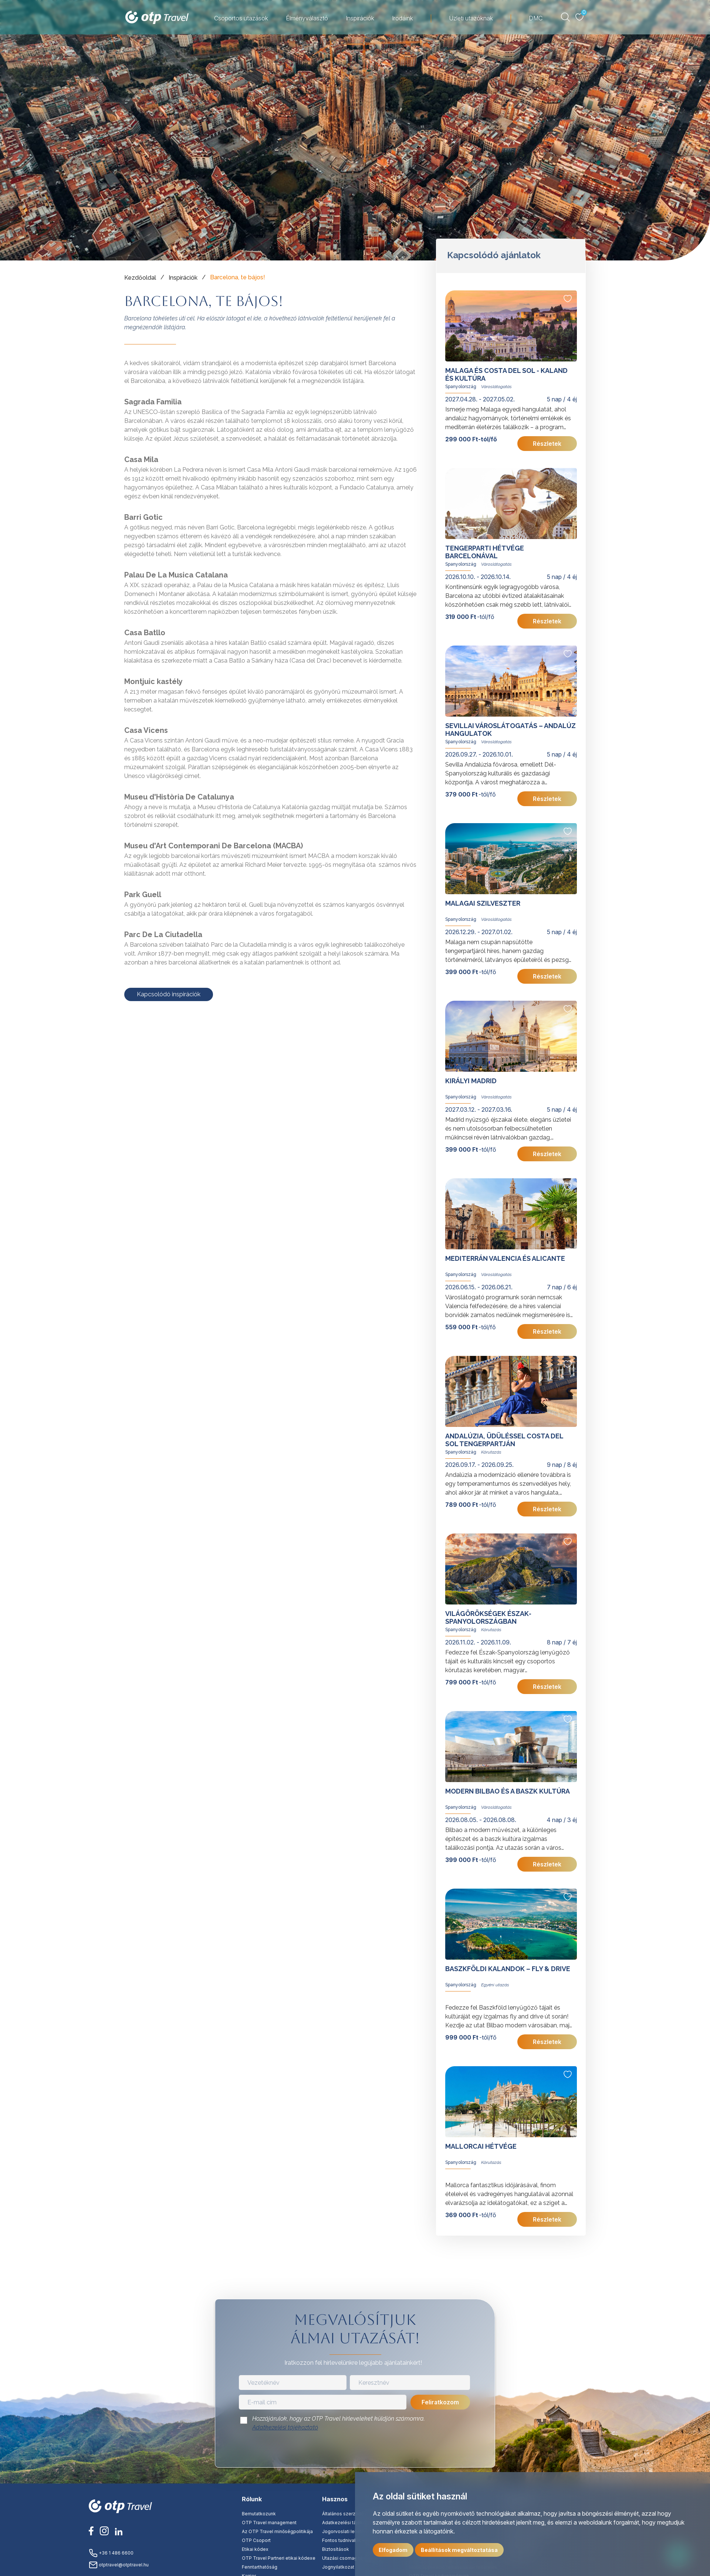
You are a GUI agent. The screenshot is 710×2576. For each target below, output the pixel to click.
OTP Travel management (269, 2522)
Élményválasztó (307, 18)
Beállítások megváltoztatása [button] (459, 2550)
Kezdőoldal (140, 277)
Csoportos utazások (241, 18)
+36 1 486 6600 (111, 2553)
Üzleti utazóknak (471, 18)
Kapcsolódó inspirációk (168, 994)
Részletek (547, 444)
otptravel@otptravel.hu (119, 2564)
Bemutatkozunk (259, 2513)
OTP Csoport (256, 2540)
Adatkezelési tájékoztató (285, 2427)
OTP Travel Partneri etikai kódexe (278, 2558)
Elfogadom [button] (393, 2550)
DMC (535, 18)
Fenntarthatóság (259, 2567)
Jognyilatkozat (338, 2567)
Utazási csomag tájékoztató (352, 2558)
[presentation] (355, 2451)
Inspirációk (360, 18)
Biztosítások (335, 2549)
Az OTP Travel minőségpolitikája (277, 2531)
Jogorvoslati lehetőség (347, 2531)
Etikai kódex (255, 2549)
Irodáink (402, 18)
